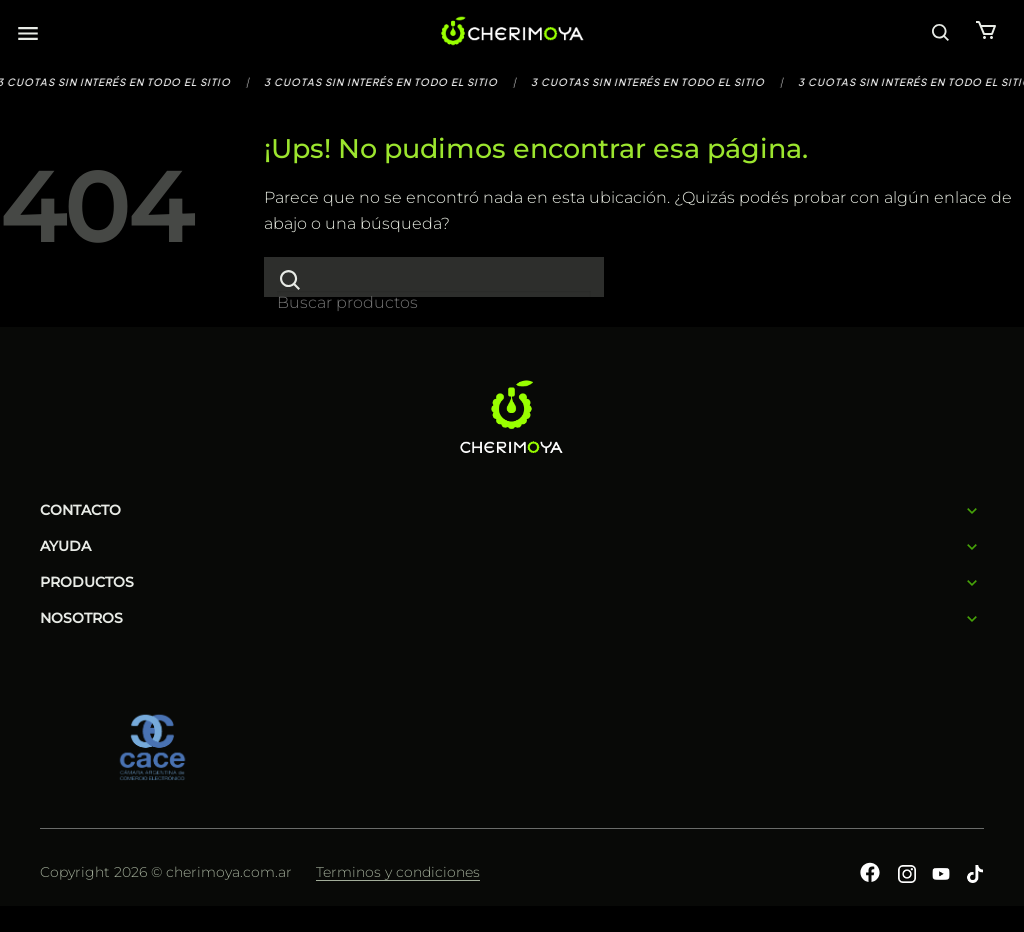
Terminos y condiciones (398, 872)
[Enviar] (290, 279)
